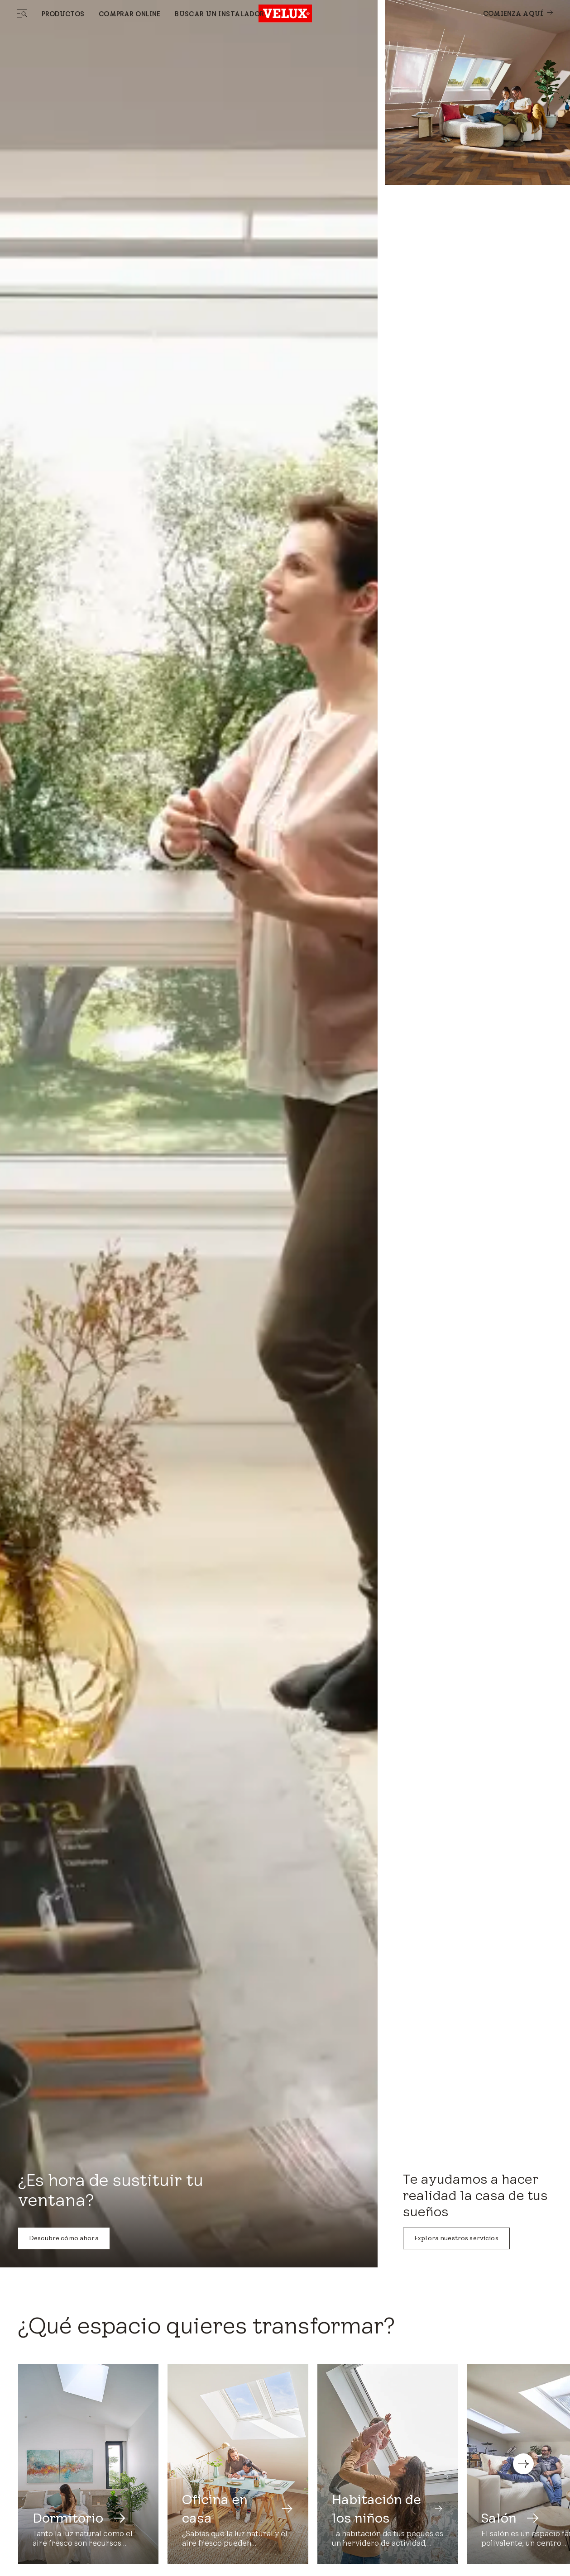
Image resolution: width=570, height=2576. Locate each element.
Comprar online (129, 14)
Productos (63, 14)
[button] (523, 2463)
